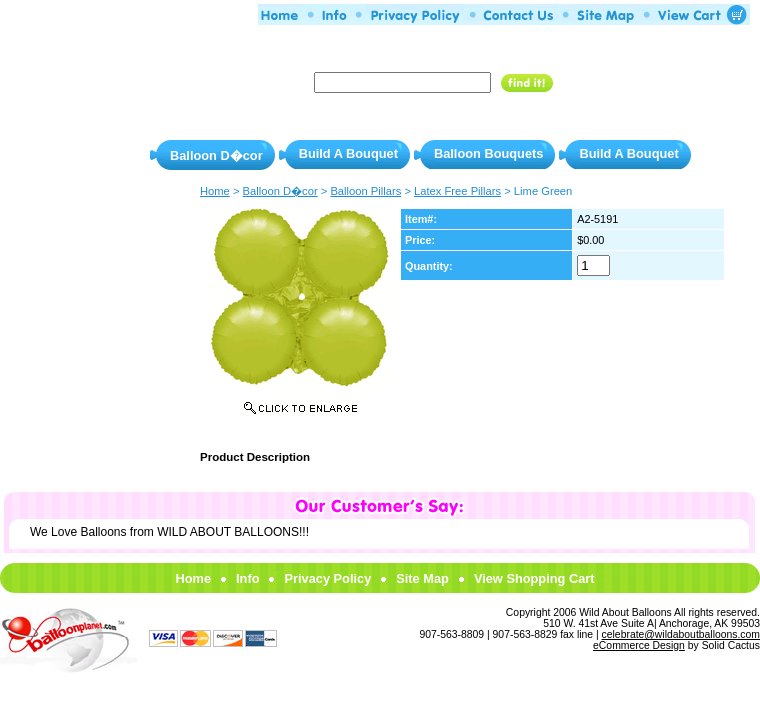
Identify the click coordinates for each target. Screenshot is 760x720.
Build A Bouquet (348, 153)
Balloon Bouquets (488, 153)
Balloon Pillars (365, 191)
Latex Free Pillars (457, 191)
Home (193, 578)
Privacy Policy (327, 578)
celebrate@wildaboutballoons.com (681, 634)
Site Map (422, 578)
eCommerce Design (639, 645)
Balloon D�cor (216, 155)
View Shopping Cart (534, 578)
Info (247, 578)
